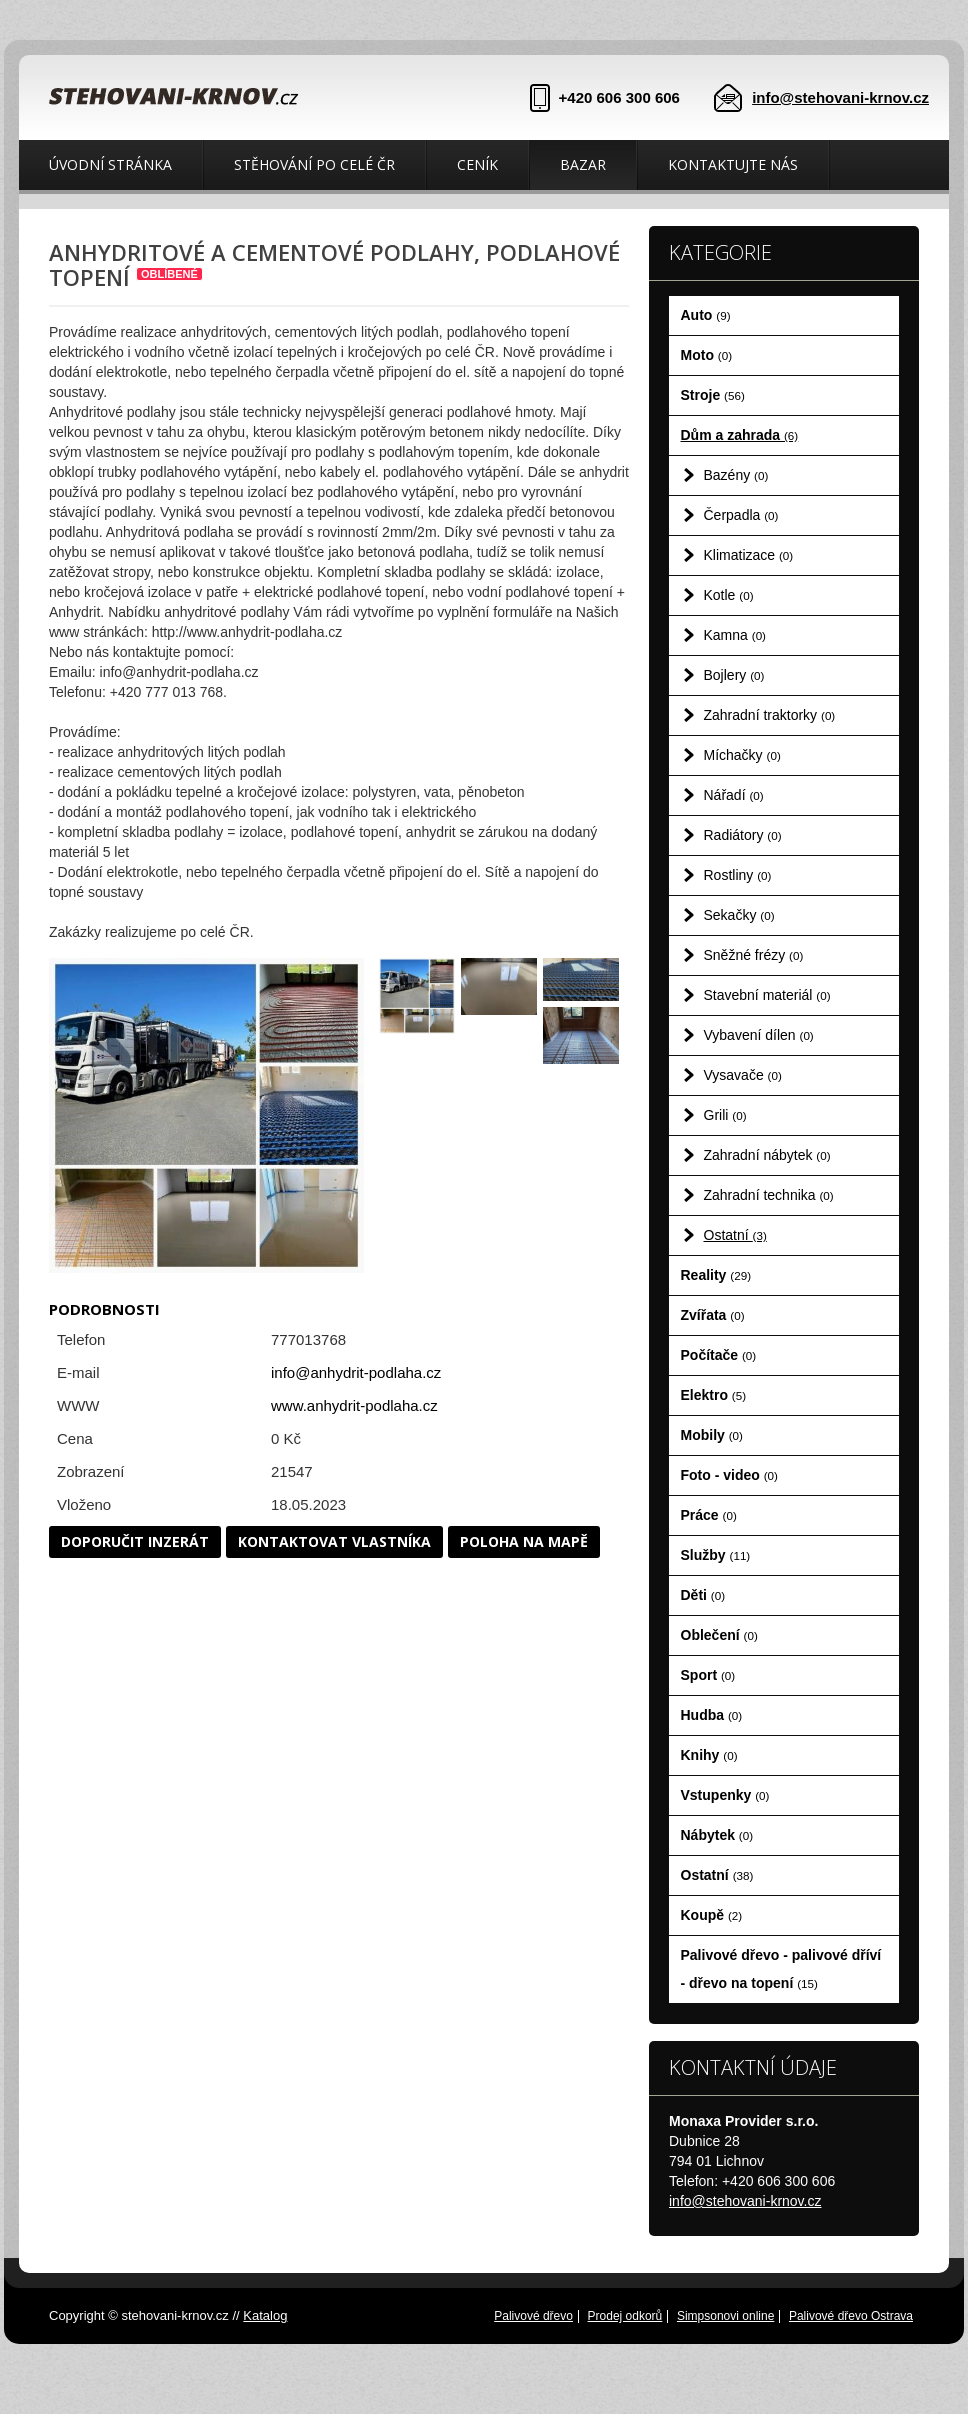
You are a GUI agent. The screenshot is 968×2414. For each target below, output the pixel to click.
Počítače (719, 1355)
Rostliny (738, 875)
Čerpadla (741, 515)
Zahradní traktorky (770, 715)
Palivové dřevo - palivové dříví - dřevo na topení (781, 1969)
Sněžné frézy (754, 955)
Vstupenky (725, 1795)
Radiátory (743, 835)
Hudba (712, 1715)
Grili (725, 1115)
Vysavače (743, 1075)
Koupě (712, 1915)
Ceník (477, 164)
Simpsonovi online (725, 2316)
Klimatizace (749, 555)
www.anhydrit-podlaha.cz (354, 1405)
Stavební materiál (767, 995)
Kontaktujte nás (733, 164)
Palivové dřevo (533, 2316)
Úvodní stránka (110, 164)
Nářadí (734, 795)
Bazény (736, 475)
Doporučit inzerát (135, 1541)
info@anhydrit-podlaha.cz (356, 1372)
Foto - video (729, 1475)
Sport (708, 1675)
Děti (703, 1595)
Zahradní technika (769, 1195)
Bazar (583, 164)
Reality (716, 1275)
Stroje (713, 395)
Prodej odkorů (625, 2316)
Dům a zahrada (740, 435)
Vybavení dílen (759, 1035)
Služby (716, 1555)
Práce (709, 1515)
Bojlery (734, 675)
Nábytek (717, 1835)
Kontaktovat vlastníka (334, 1541)
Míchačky (742, 755)
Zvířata (713, 1315)
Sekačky (739, 915)
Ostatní (735, 1235)
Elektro (714, 1395)
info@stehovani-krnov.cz (840, 97)
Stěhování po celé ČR (314, 164)
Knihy (709, 1755)
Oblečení (719, 1635)
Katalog (265, 2315)
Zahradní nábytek (767, 1155)
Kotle (729, 595)
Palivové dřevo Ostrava (851, 2316)
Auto (706, 315)
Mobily (712, 1435)
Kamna (735, 635)
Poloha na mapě (524, 1541)
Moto (707, 355)
